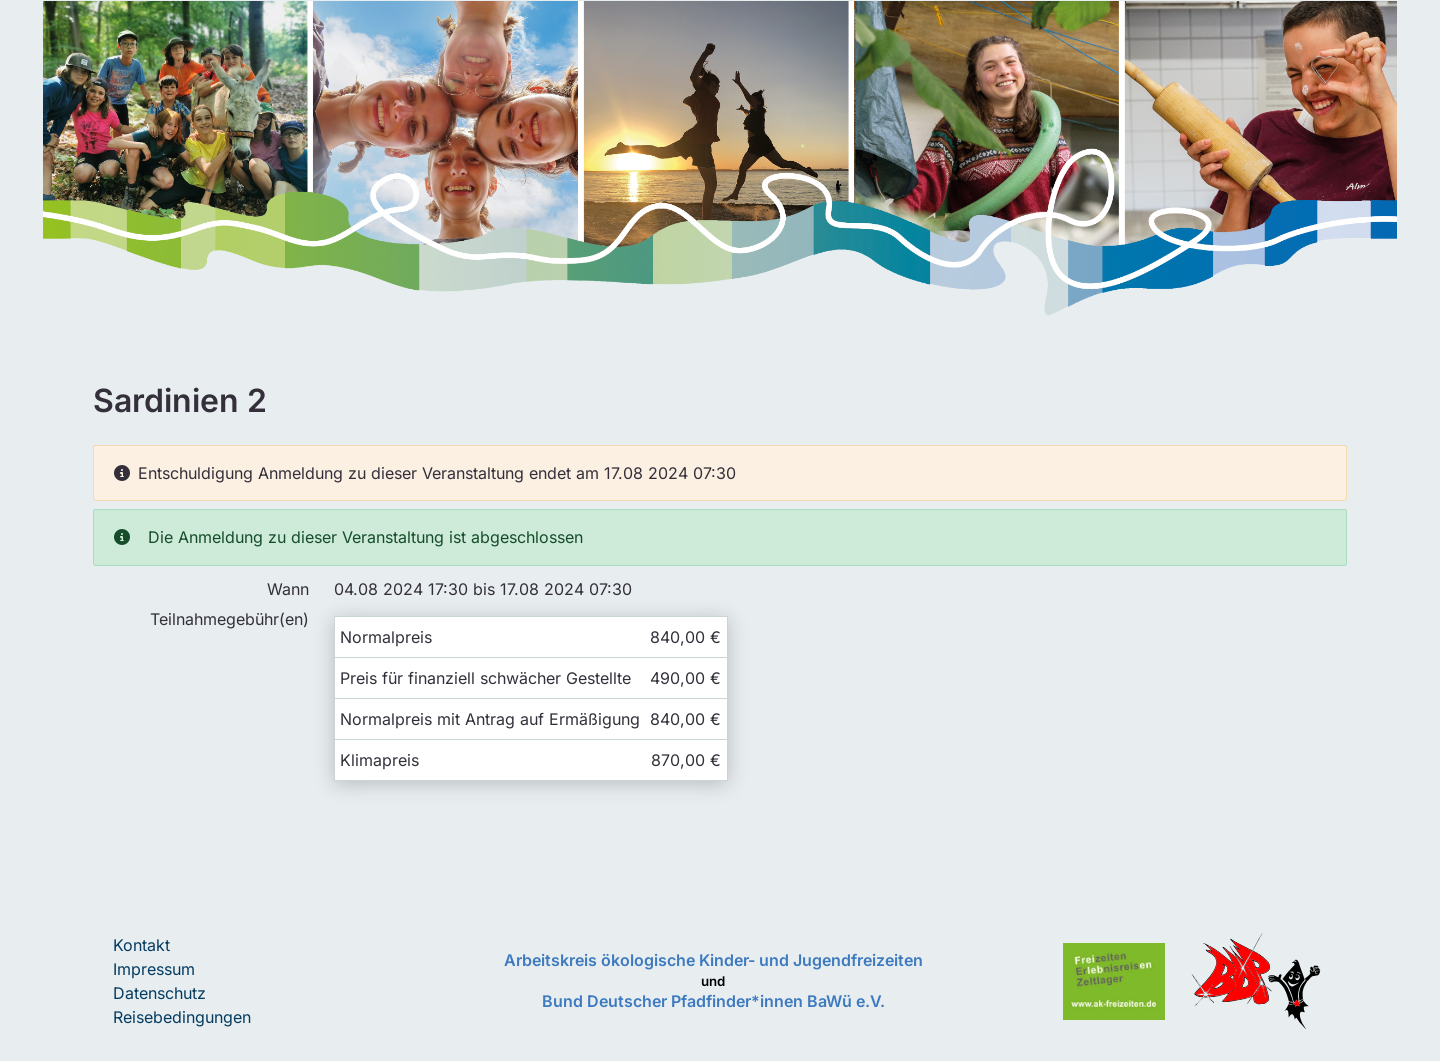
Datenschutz (159, 993)
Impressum (154, 969)
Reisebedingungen (182, 1017)
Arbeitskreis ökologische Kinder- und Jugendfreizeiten (713, 960)
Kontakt (141, 945)
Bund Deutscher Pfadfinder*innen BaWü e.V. (713, 1001)
